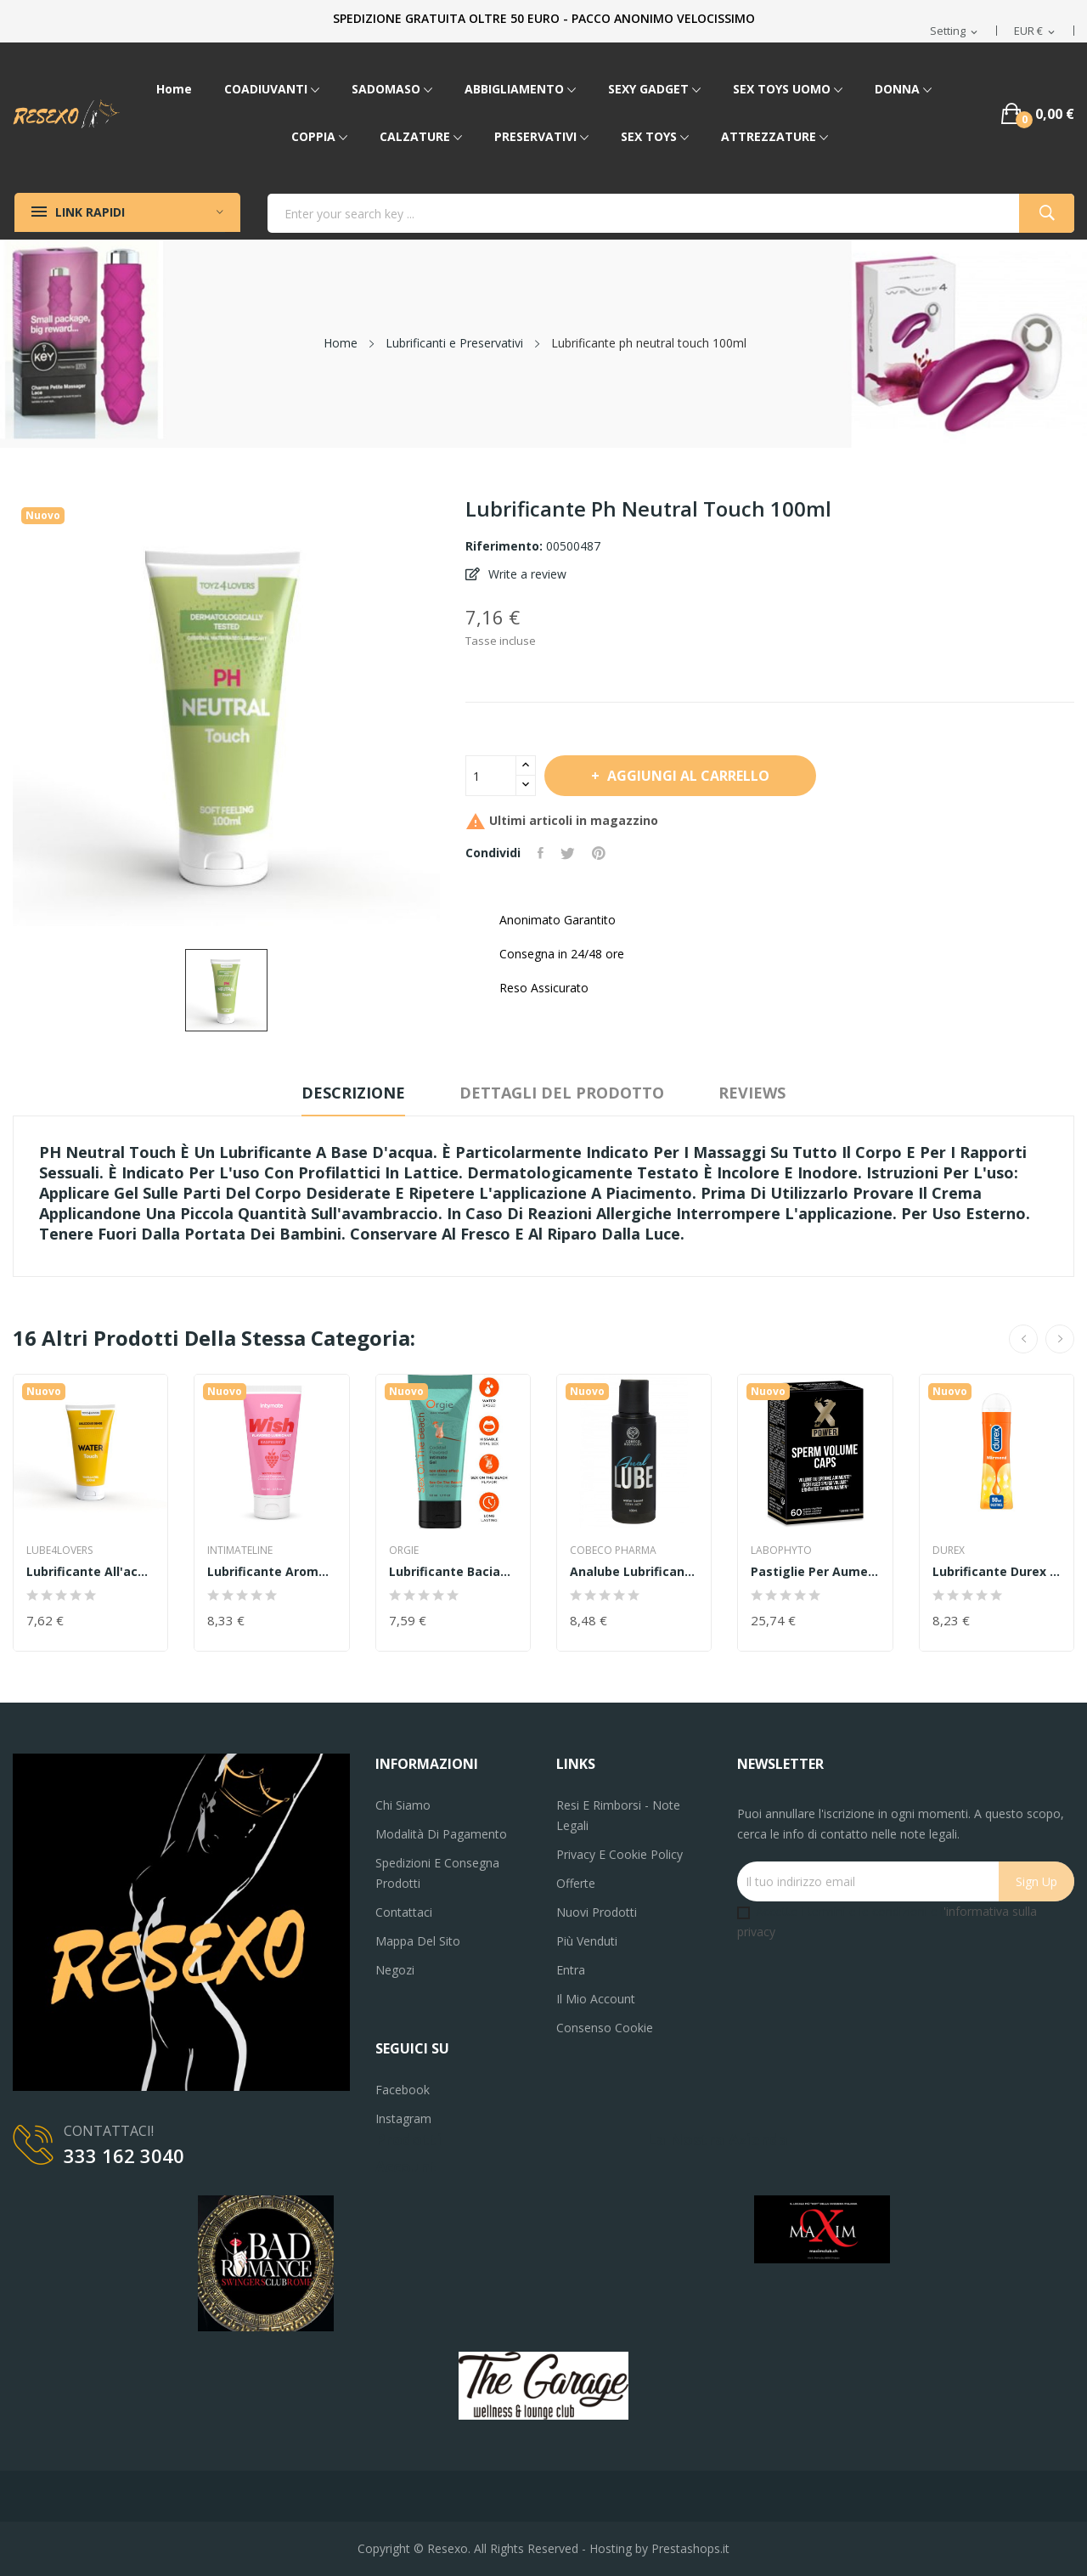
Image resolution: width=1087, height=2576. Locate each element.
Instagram (403, 2118)
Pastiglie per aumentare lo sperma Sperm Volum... (815, 1571)
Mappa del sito (417, 1941)
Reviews (752, 1092)
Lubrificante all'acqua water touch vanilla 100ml (90, 1571)
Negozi (394, 1970)
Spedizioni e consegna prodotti (437, 1873)
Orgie (404, 1550)
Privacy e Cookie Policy (619, 1854)
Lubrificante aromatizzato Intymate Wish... (271, 1571)
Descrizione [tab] (353, 1092)
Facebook (402, 2090)
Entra (570, 1970)
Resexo (447, 2548)
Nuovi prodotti (596, 1912)
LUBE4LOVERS (59, 1550)
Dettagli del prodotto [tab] (561, 1092)
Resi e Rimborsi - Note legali (618, 1815)
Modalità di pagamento (441, 1834)
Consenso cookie (604, 2028)
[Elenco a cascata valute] (1035, 31)
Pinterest (598, 853)
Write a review (525, 574)
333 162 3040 (124, 2155)
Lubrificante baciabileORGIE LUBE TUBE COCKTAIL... (453, 1571)
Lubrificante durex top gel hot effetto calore (996, 1571)
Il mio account (595, 1999)
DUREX (948, 1550)
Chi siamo (403, 1805)
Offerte (575, 1883)
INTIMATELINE (240, 1550)
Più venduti (586, 1941)
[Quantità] (490, 775)
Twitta (567, 853)
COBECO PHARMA (613, 1550)
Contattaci (403, 1912)
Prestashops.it (690, 2548)
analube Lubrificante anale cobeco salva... (634, 1571)
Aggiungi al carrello (686, 775)
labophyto (781, 1550)
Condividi (540, 853)
